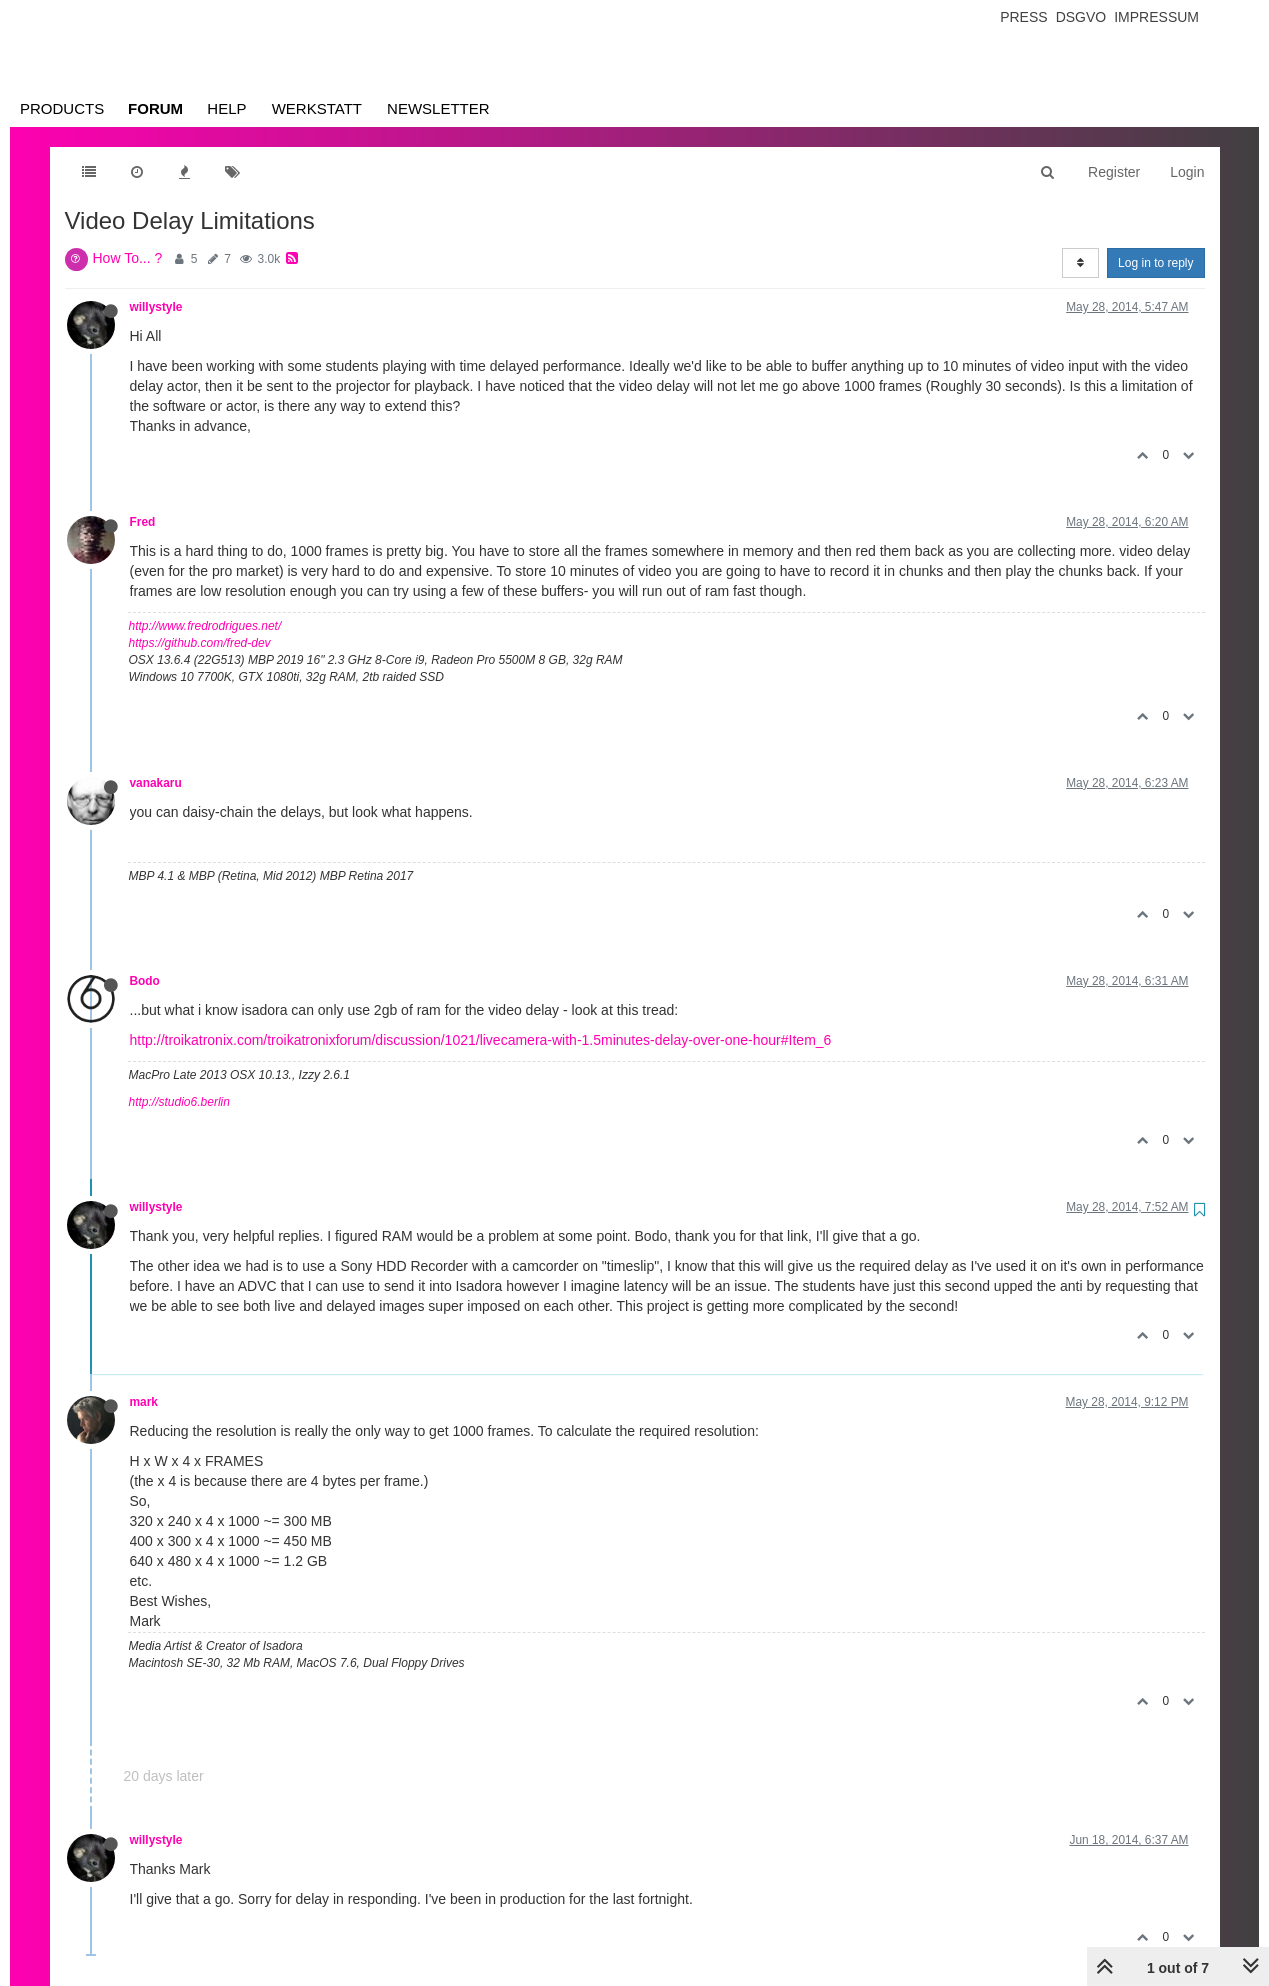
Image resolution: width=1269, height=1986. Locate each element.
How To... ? (128, 258)
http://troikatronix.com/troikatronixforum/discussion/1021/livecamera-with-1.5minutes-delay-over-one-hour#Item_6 (481, 1040)
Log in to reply (1155, 263)
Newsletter (438, 108)
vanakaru (156, 783)
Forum (155, 108)
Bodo (145, 981)
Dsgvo (1081, 17)
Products (62, 108)
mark (144, 1402)
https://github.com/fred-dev (200, 643)
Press (1023, 17)
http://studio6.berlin (179, 1102)
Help (226, 108)
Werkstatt (317, 108)
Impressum (1156, 17)
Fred (143, 522)
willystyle (156, 307)
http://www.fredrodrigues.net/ (205, 626)
